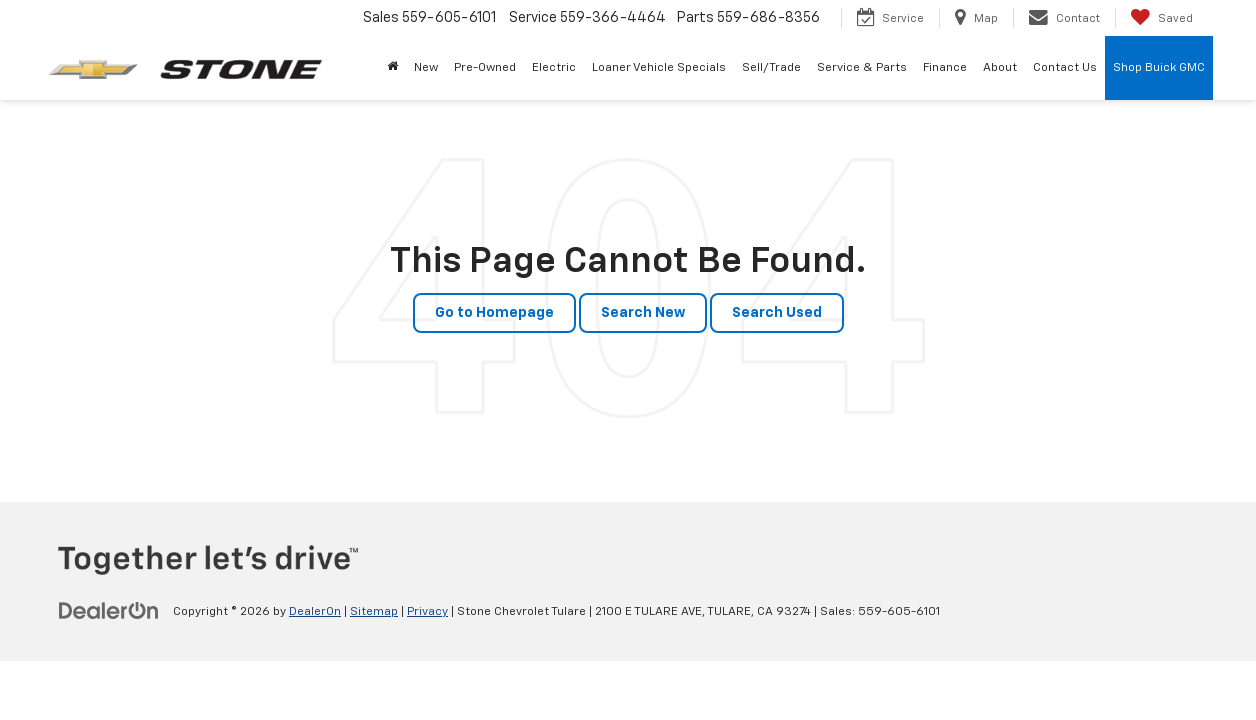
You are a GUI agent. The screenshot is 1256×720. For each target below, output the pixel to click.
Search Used (777, 313)
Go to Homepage (494, 313)
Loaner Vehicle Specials (659, 68)
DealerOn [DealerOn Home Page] (315, 612)
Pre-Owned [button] (485, 68)
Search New (643, 313)
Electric (554, 68)
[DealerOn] (109, 611)
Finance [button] (945, 68)
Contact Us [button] (1065, 68)
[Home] (392, 68)
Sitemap (374, 612)
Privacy (427, 612)
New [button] (426, 68)
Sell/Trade (771, 68)
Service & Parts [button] (862, 68)
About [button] (1000, 68)
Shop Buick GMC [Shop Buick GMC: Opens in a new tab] (1159, 68)
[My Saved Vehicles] (1161, 18)
